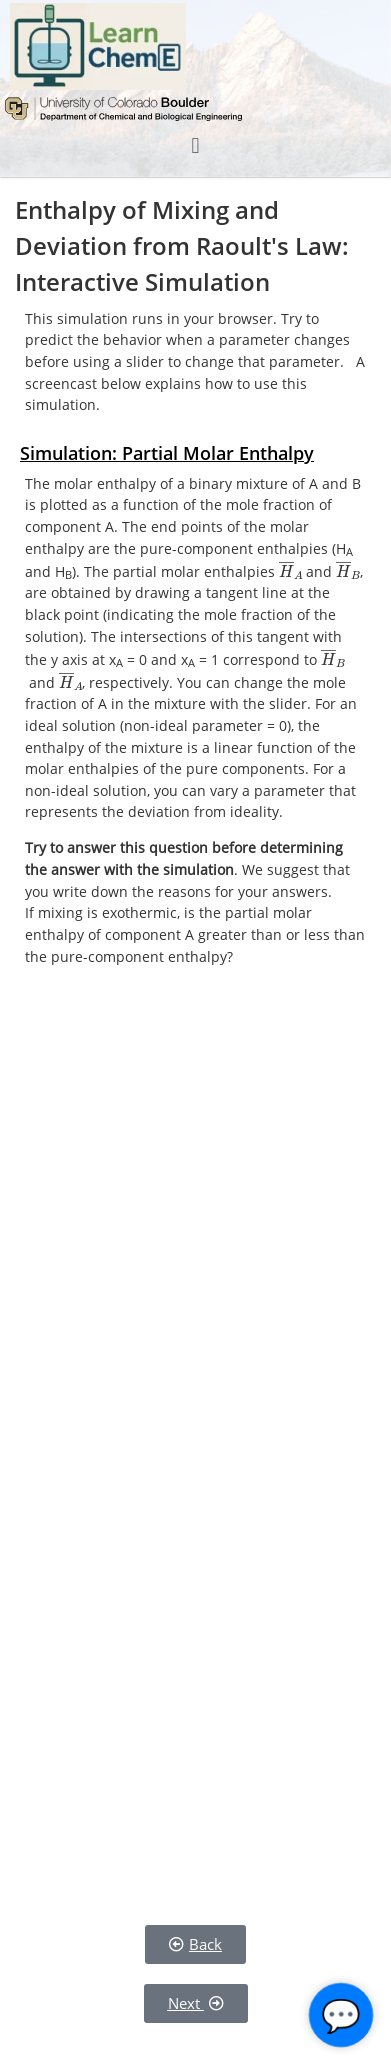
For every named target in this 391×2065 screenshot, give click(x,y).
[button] (195, 145)
